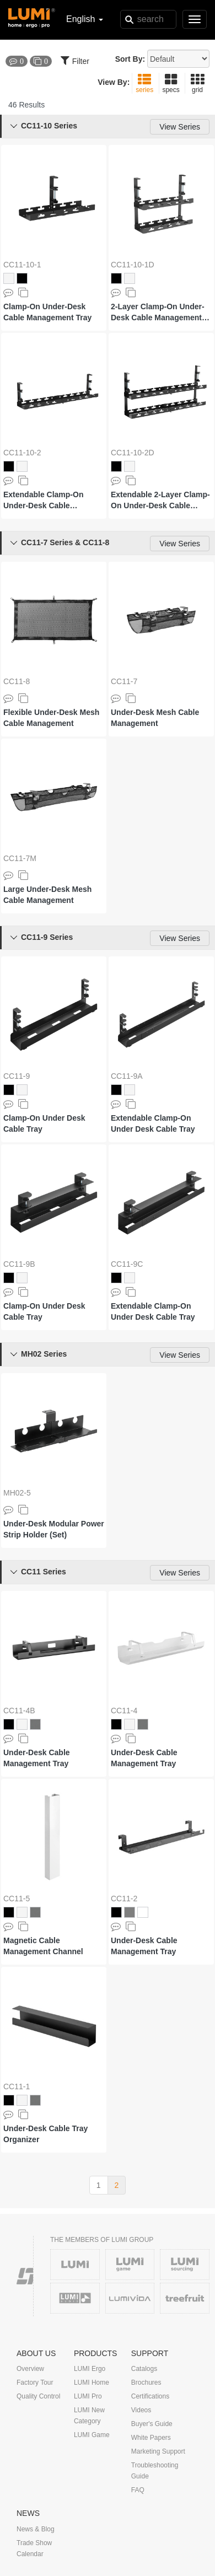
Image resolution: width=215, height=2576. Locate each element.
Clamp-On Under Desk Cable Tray (44, 1123)
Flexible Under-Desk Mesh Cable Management (51, 718)
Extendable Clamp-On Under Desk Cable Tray (153, 1123)
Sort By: (130, 59)
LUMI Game (92, 2435)
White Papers (151, 2437)
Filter (75, 60)
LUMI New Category (89, 2415)
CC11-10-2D (132, 452)
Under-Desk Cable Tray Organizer (45, 2134)
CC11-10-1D (132, 264)
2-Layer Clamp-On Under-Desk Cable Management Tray (158, 312)
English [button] (84, 19)
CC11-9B (19, 1264)
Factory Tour (35, 2382)
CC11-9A (127, 1076)
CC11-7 (124, 681)
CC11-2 (124, 1898)
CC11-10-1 (22, 264)
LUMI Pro (88, 2396)
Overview (30, 2369)
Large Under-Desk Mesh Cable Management (47, 895)
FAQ (137, 2490)
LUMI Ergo (89, 2369)
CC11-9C (127, 1264)
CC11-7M (19, 858)
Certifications (150, 2396)
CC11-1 (16, 2086)
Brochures (146, 2382)
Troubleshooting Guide (155, 2470)
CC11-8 (16, 681)
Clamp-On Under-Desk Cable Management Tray (47, 312)
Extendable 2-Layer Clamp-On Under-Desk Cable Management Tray (160, 500)
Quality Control (38, 2396)
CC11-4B (19, 1710)
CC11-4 (124, 1710)
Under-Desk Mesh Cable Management (155, 718)
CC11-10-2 (22, 452)
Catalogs (144, 2369)
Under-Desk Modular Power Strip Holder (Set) (53, 1529)
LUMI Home (91, 2382)
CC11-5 (16, 1898)
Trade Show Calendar (34, 2548)
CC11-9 (16, 1076)
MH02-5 (17, 1492)
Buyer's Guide (152, 2424)
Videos (141, 2410)
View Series (179, 126)
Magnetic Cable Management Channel (43, 1946)
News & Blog (36, 2529)
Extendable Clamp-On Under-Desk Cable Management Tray (43, 500)
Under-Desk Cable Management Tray (36, 1758)
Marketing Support (158, 2451)
